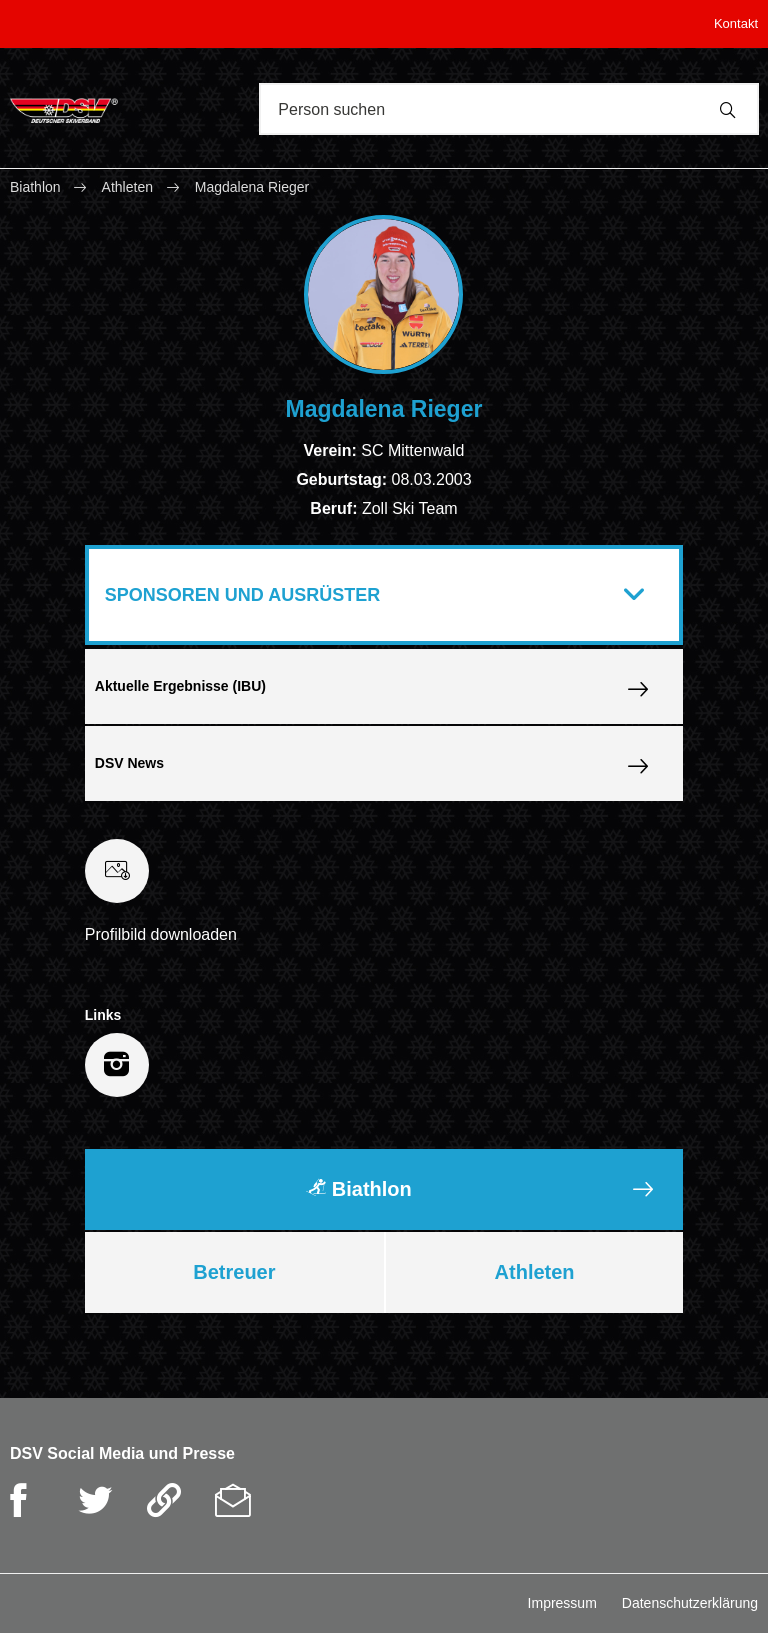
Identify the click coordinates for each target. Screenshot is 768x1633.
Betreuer (234, 1272)
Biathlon (37, 187)
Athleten (127, 187)
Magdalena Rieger (252, 187)
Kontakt (736, 23)
